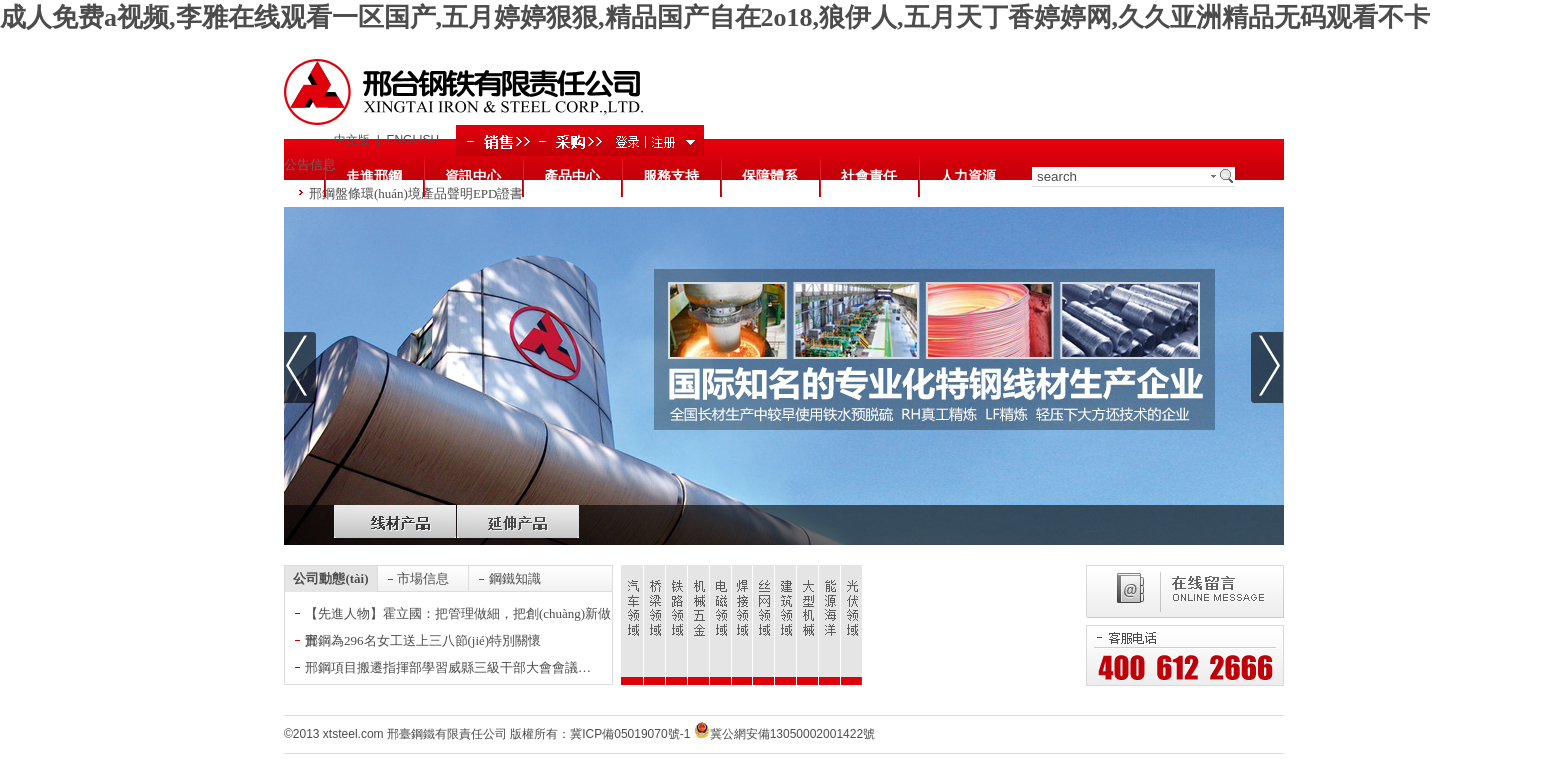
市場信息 (423, 578)
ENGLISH (412, 140)
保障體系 (770, 176)
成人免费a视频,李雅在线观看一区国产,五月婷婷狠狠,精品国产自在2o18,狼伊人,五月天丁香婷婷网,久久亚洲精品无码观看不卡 (715, 17)
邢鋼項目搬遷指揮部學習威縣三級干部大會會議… (448, 667)
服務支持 (671, 176)
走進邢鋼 (374, 176)
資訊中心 (473, 176)
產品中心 (572, 176)
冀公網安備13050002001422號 (784, 734)
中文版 (352, 140)
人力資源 (968, 176)
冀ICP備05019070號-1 (630, 734)
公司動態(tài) (330, 578)
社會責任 (869, 176)
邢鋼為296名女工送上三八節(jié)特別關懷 (423, 640)
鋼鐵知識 (515, 578)
